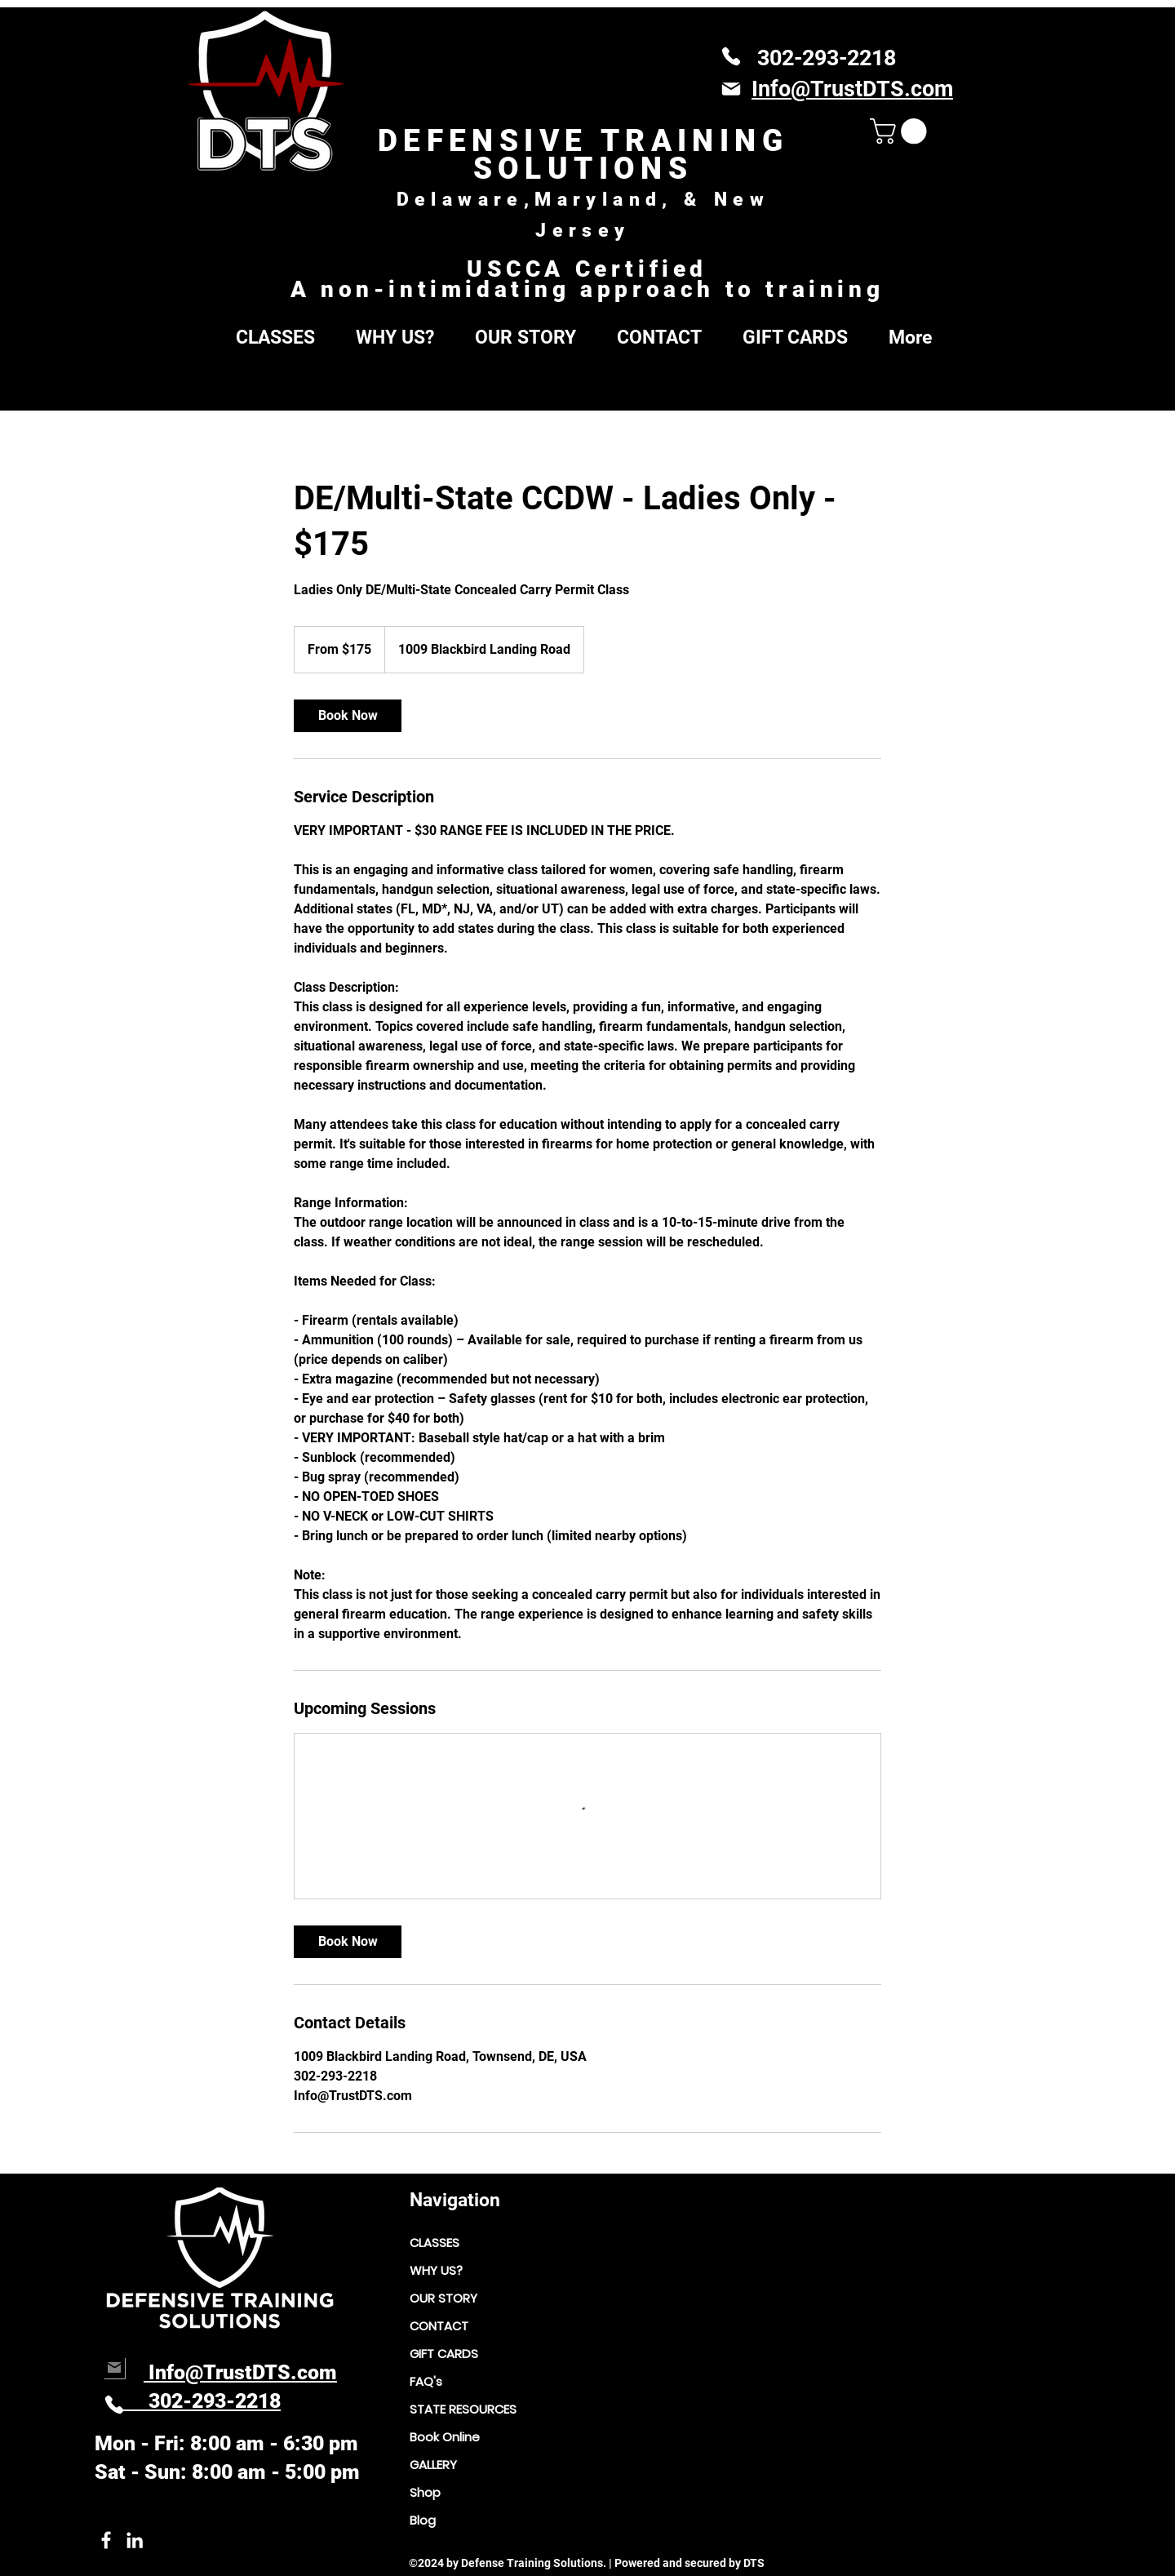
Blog (423, 2520)
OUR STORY (443, 2298)
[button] (901, 131)
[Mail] (731, 88)
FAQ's (426, 2381)
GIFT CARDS (444, 2353)
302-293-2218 (826, 58)
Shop (425, 2492)
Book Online (445, 2436)
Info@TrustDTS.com (240, 2372)
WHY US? (436, 2270)
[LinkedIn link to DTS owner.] (134, 2540)
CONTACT (439, 2325)
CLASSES (434, 2242)
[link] (347, 716)
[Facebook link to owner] (106, 2540)
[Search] (970, 400)
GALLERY (433, 2464)
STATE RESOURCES (463, 2409)
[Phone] (730, 56)
